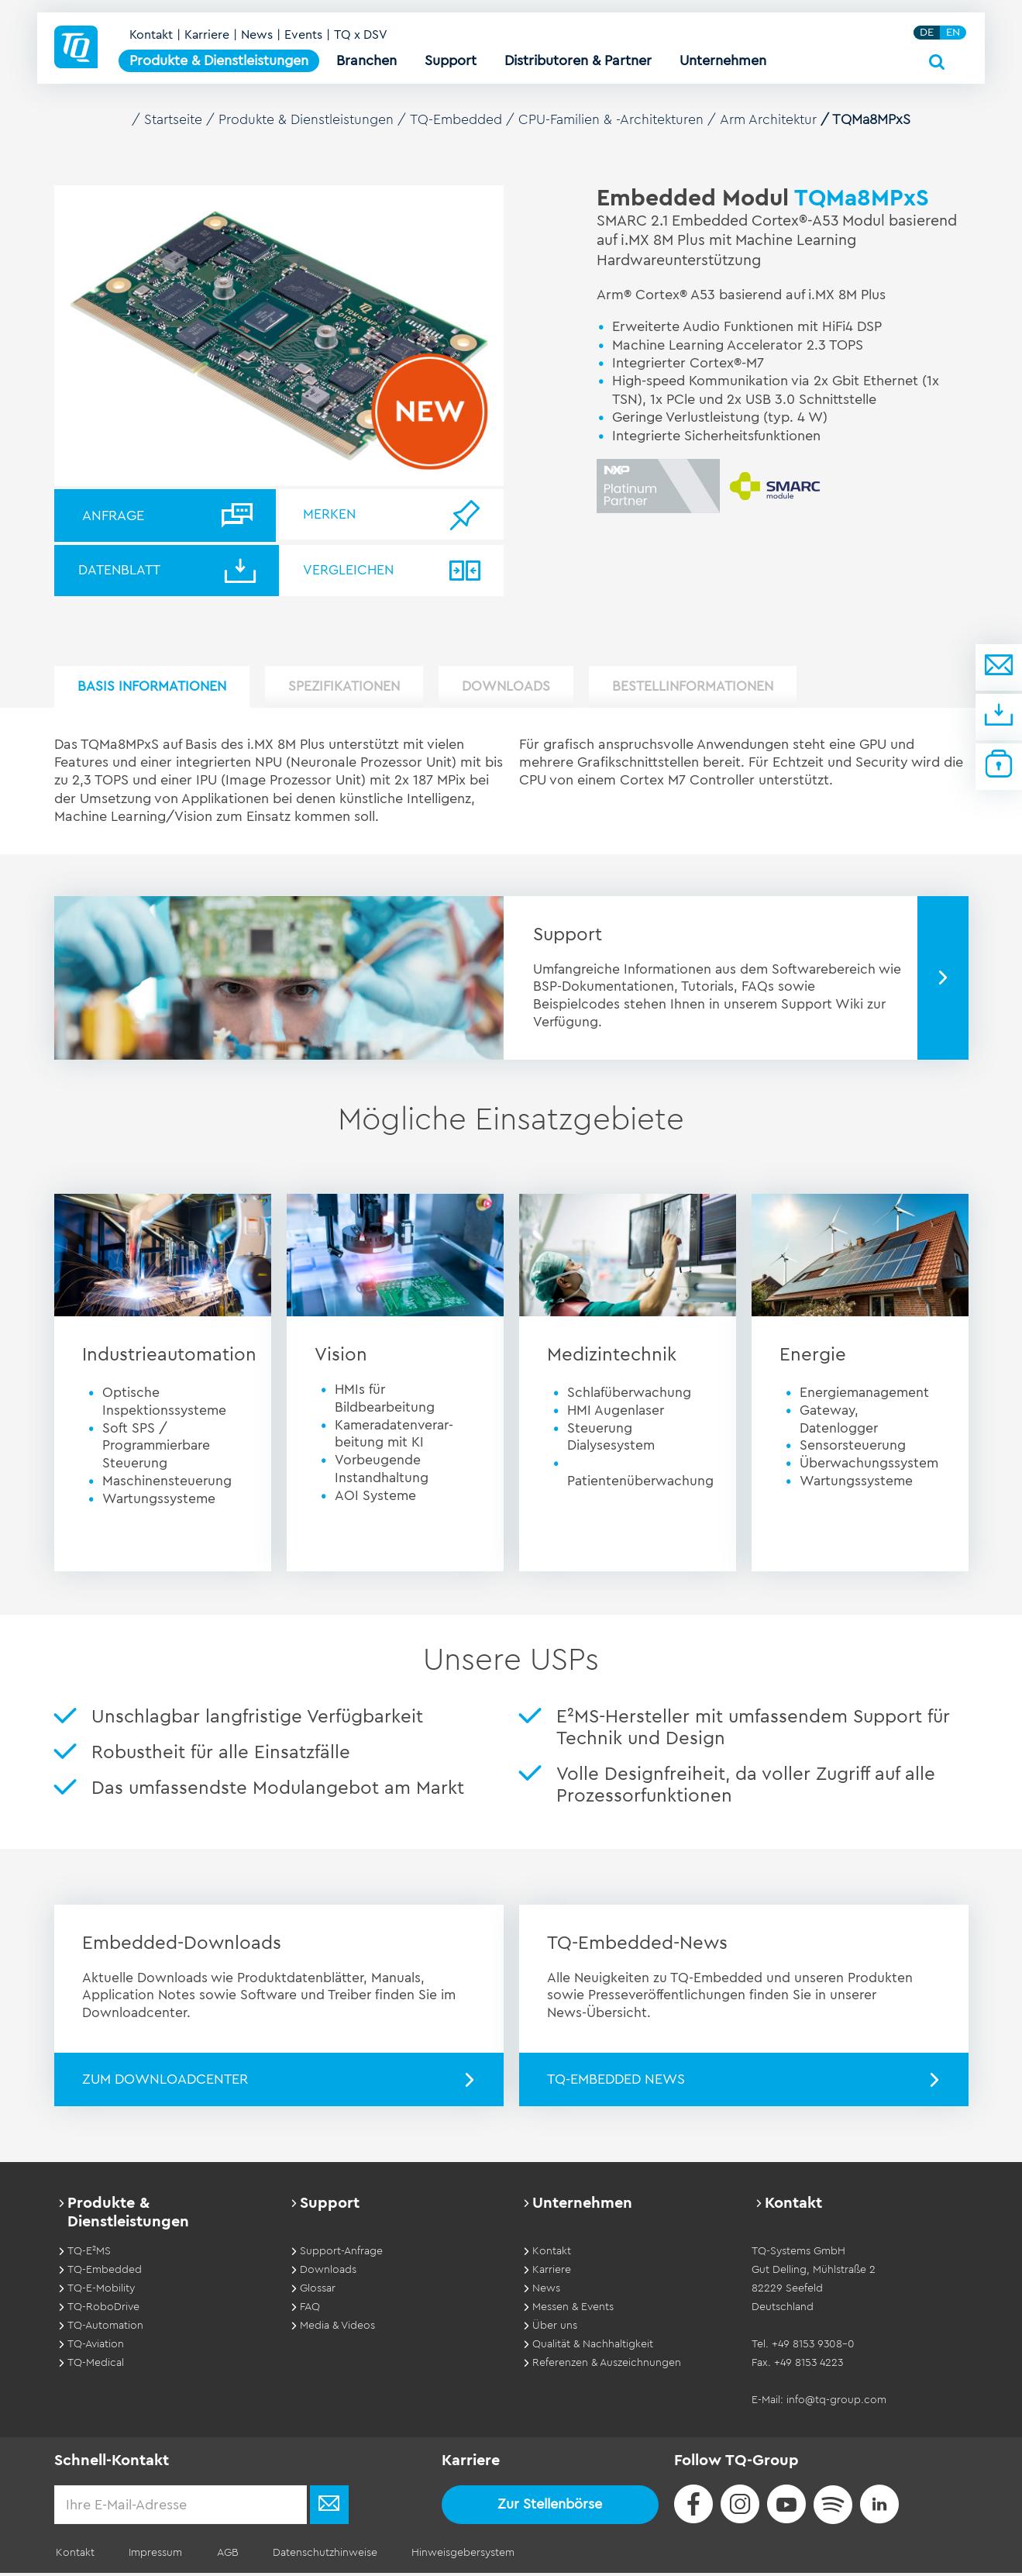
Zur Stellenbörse (549, 2507)
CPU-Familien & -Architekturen (620, 119)
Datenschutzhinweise (313, 2555)
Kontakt (153, 40)
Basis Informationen (157, 690)
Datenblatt (123, 571)
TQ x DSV (363, 40)
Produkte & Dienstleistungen (311, 119)
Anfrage (113, 515)
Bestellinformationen (732, 690)
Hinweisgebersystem (448, 2555)
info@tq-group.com (836, 2403)
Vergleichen (353, 571)
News (259, 40)
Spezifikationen (361, 690)
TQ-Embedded (463, 119)
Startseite (174, 119)
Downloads (534, 690)
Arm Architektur (780, 119)
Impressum (150, 2555)
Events (306, 40)
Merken (333, 515)
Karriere (209, 40)
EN (955, 37)
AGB (219, 2555)
